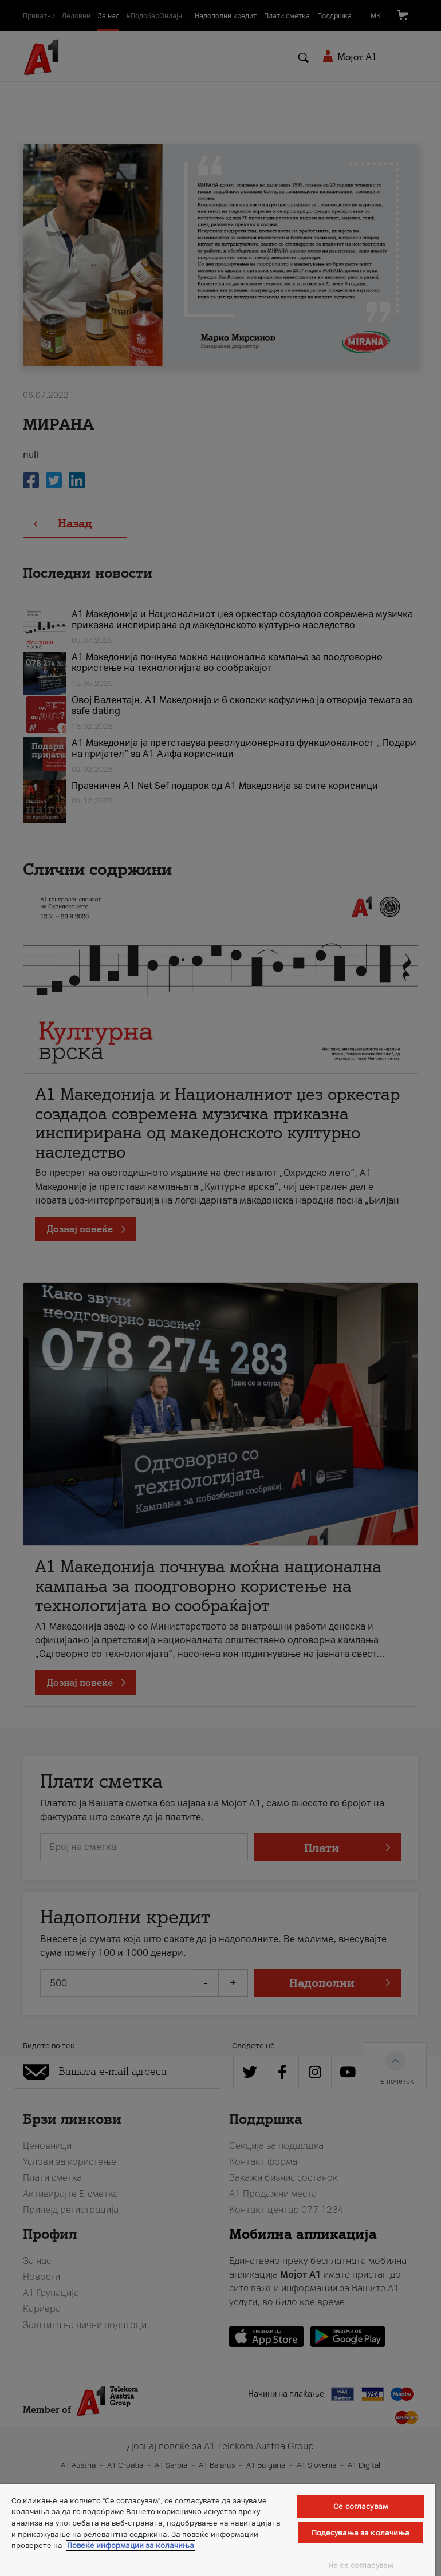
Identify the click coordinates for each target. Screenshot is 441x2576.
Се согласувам (360, 2506)
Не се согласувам (360, 2565)
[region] (217, 2530)
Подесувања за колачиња (361, 2532)
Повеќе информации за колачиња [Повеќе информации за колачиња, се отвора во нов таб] (130, 2545)
